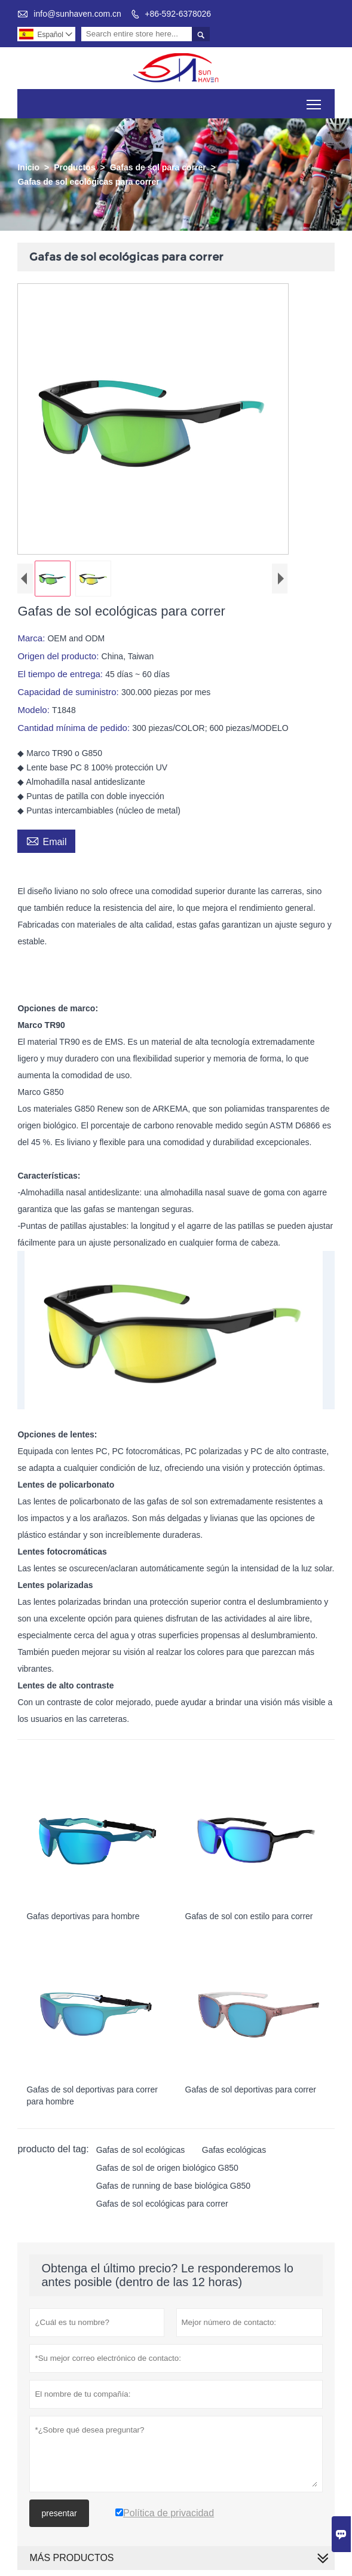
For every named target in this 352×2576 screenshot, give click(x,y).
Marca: (32, 638)
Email (46, 840)
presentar (58, 2513)
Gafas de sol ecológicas (140, 2150)
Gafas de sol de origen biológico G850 (167, 2168)
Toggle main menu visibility (315, 100)
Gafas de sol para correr (158, 167)
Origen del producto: (59, 656)
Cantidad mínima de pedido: (74, 728)
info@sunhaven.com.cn (77, 14)
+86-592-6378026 (178, 14)
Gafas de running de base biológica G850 (173, 2185)
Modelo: (34, 710)
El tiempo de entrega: (61, 674)
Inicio (28, 167)
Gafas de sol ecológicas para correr (162, 2203)
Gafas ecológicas (234, 2150)
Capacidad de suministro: (69, 692)
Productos (74, 167)
